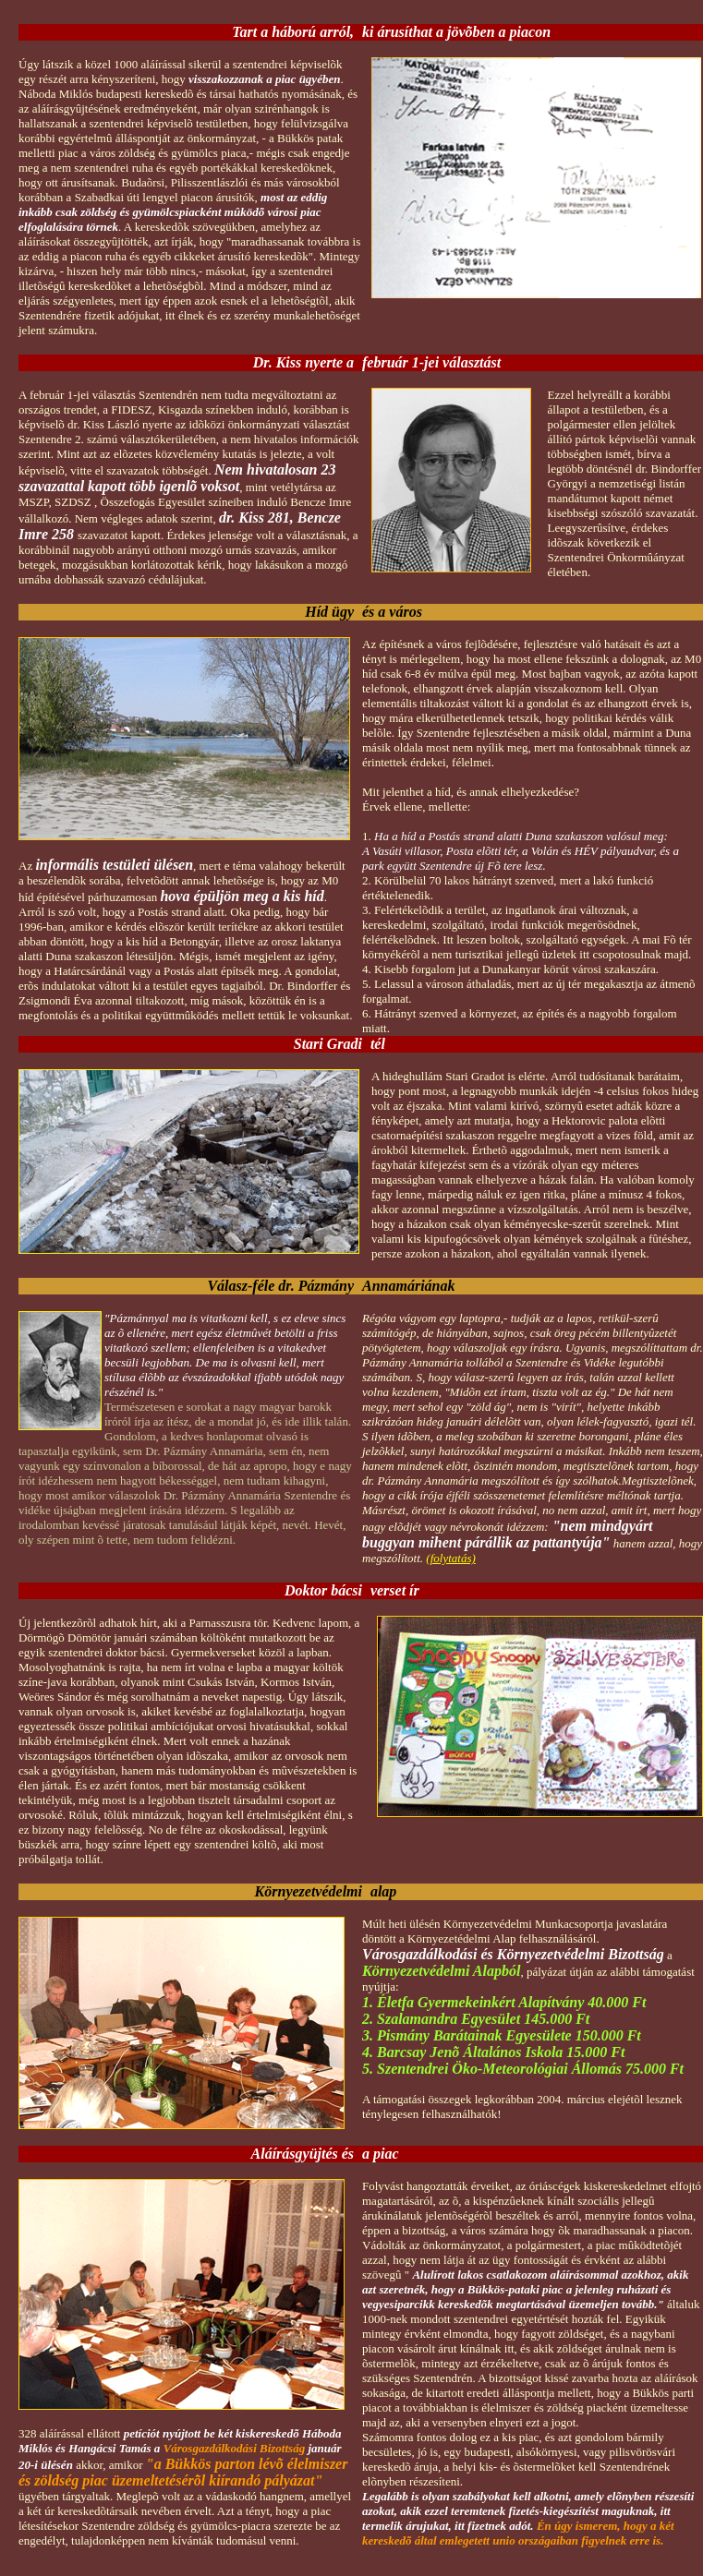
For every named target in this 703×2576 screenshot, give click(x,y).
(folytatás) (450, 1558)
